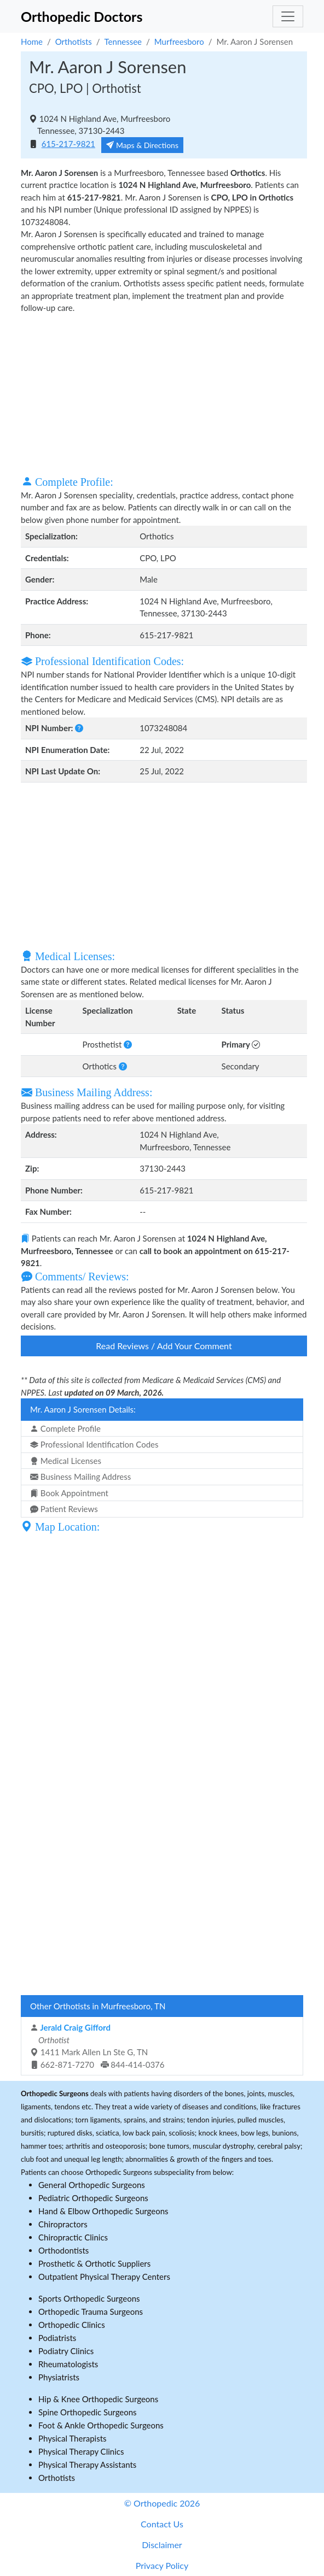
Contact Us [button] (162, 2524)
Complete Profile (65, 1428)
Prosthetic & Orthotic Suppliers (94, 2263)
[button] (79, 728)
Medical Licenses (65, 1461)
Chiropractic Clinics (73, 2237)
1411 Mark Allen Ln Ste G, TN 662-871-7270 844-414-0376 (97, 2045)
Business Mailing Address (80, 1476)
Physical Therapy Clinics (81, 2451)
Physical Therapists (72, 2438)
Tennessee (123, 41)
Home (32, 41)
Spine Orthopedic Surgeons (87, 2412)
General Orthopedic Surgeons (91, 2185)
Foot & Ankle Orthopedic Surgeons (101, 2425)
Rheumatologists (68, 2364)
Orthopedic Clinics (71, 2325)
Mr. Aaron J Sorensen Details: (83, 1409)
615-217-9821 (68, 144)
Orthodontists (63, 2250)
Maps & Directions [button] (142, 145)
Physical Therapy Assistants (87, 2464)
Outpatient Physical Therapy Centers (104, 2276)
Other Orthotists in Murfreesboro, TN (97, 2006)
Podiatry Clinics (66, 2351)
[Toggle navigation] (288, 16)
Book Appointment (69, 1493)
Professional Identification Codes (94, 1444)
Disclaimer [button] (162, 2544)
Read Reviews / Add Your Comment (164, 1345)
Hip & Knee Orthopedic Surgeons (98, 2399)
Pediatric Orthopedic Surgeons (93, 2198)
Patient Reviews (64, 1509)
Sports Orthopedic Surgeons (89, 2298)
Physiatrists (58, 2377)
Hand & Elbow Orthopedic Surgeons (103, 2211)
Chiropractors (63, 2224)
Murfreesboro (179, 41)
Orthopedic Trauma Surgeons (90, 2311)
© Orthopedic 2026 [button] (162, 2503)
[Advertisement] (164, 393)
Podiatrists (57, 2338)
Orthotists (73, 41)
